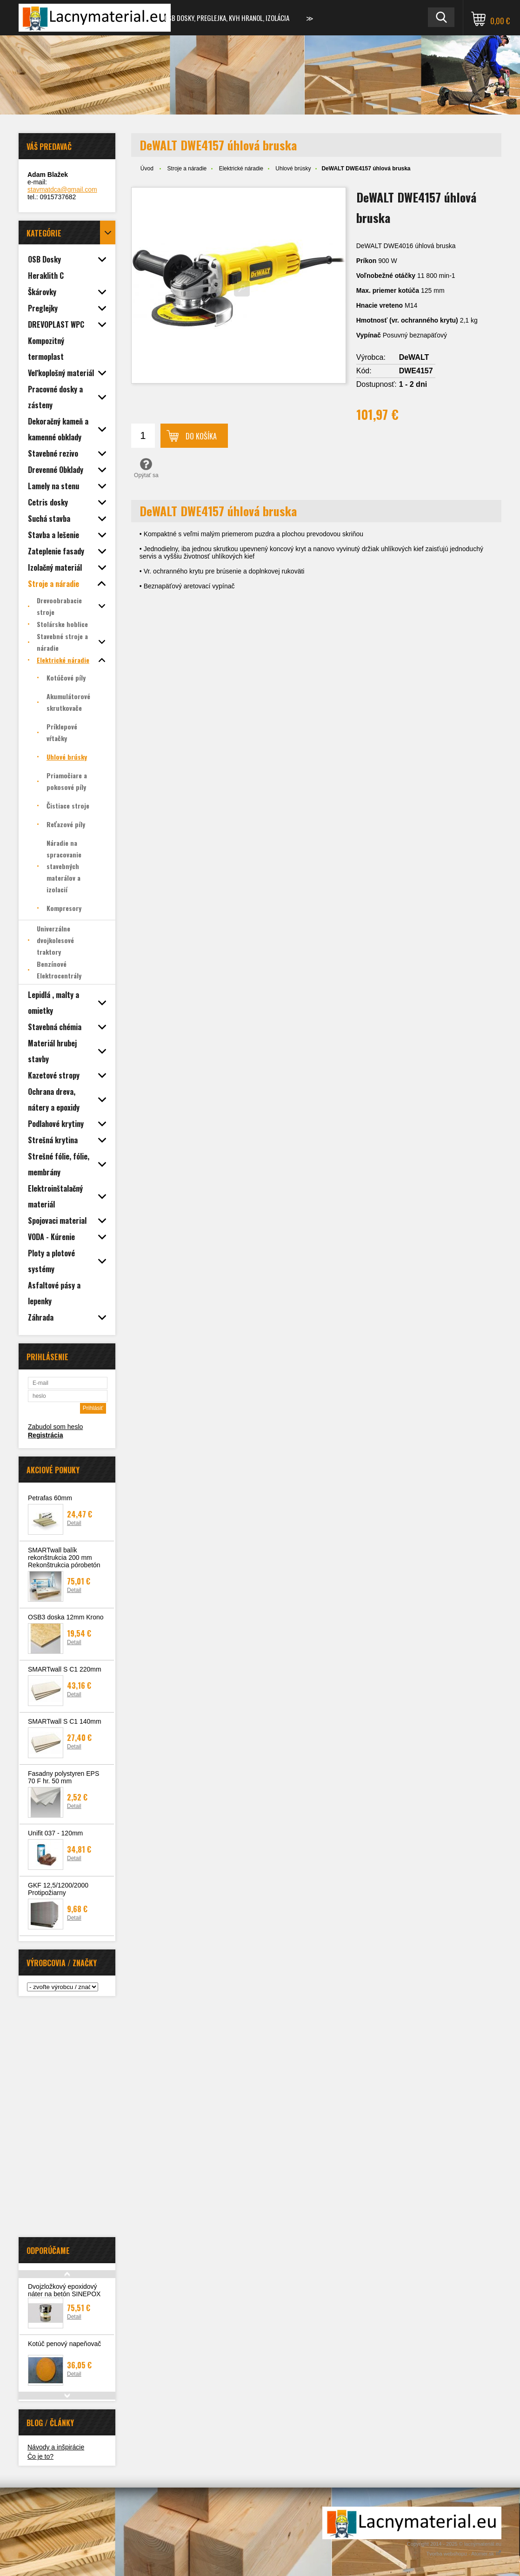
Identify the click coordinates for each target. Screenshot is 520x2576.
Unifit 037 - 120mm (55, 1833)
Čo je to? (40, 2456)
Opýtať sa (146, 468)
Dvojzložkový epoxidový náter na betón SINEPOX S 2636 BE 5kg (64, 2294)
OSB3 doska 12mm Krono (66, 1617)
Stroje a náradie (187, 168)
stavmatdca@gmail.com (62, 189)
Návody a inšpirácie (55, 2447)
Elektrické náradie (241, 168)
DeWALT (414, 357)
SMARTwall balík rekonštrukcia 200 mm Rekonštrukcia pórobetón (64, 1557)
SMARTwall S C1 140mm (64, 1721)
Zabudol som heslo (55, 1426)
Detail (74, 1523)
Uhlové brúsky (293, 168)
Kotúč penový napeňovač (64, 2343)
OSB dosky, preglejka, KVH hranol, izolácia (226, 18)
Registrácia (45, 1435)
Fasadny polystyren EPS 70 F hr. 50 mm (63, 1777)
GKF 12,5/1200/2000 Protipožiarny (58, 1888)
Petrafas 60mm (50, 1498)
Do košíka (201, 436)
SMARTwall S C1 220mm (64, 1669)
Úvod (146, 168)
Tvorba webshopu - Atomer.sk (463, 2553)
